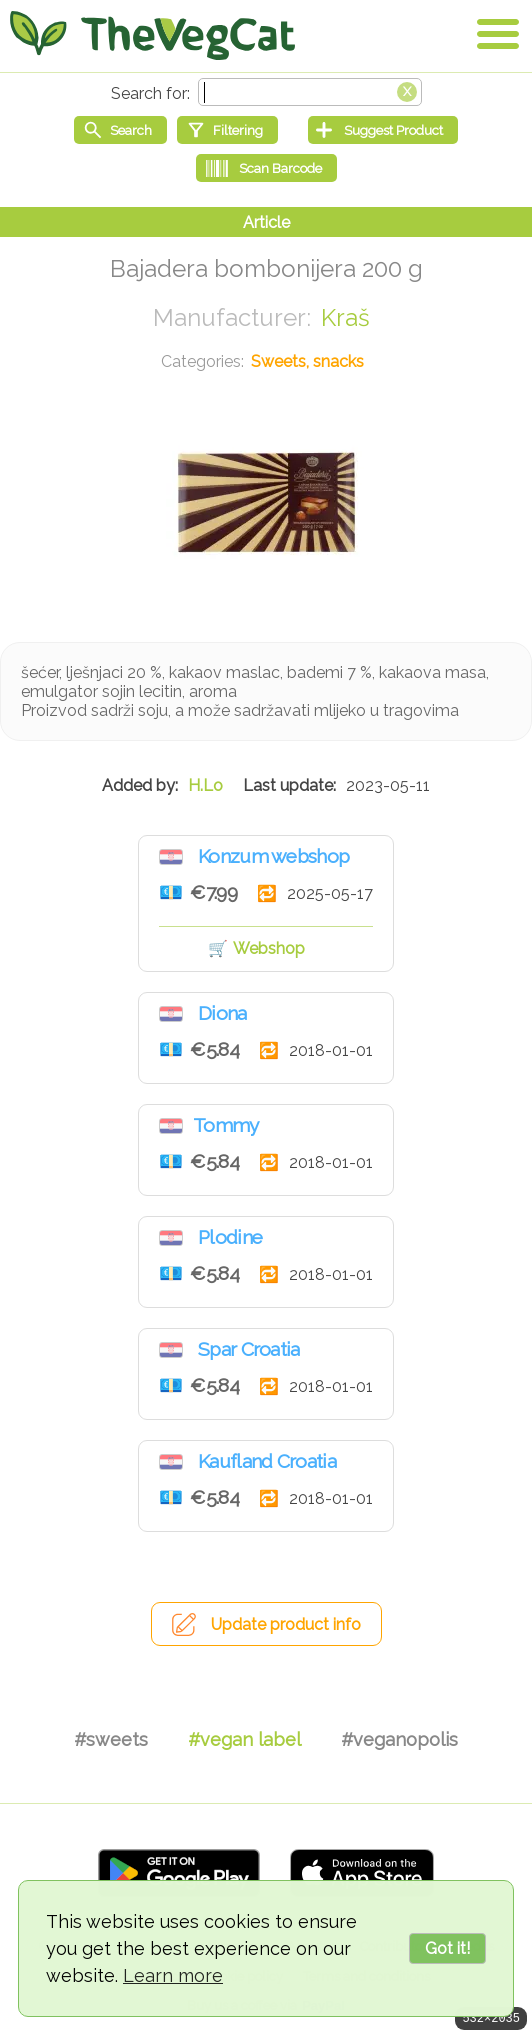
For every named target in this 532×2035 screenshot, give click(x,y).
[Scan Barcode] (266, 168)
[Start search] (120, 130)
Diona (222, 1013)
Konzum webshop (273, 856)
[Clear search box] (407, 90)
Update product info (286, 1624)
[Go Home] (152, 35)
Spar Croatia (249, 1349)
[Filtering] (227, 130)
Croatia (171, 857)
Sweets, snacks (307, 361)
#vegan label (244, 1739)
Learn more (173, 1975)
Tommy (226, 1125)
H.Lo (205, 785)
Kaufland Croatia (267, 1461)
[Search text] (310, 92)
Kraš (345, 317)
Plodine (230, 1237)
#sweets (111, 1739)
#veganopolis (399, 1739)
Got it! (447, 1948)
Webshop (269, 948)
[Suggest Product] (383, 130)
